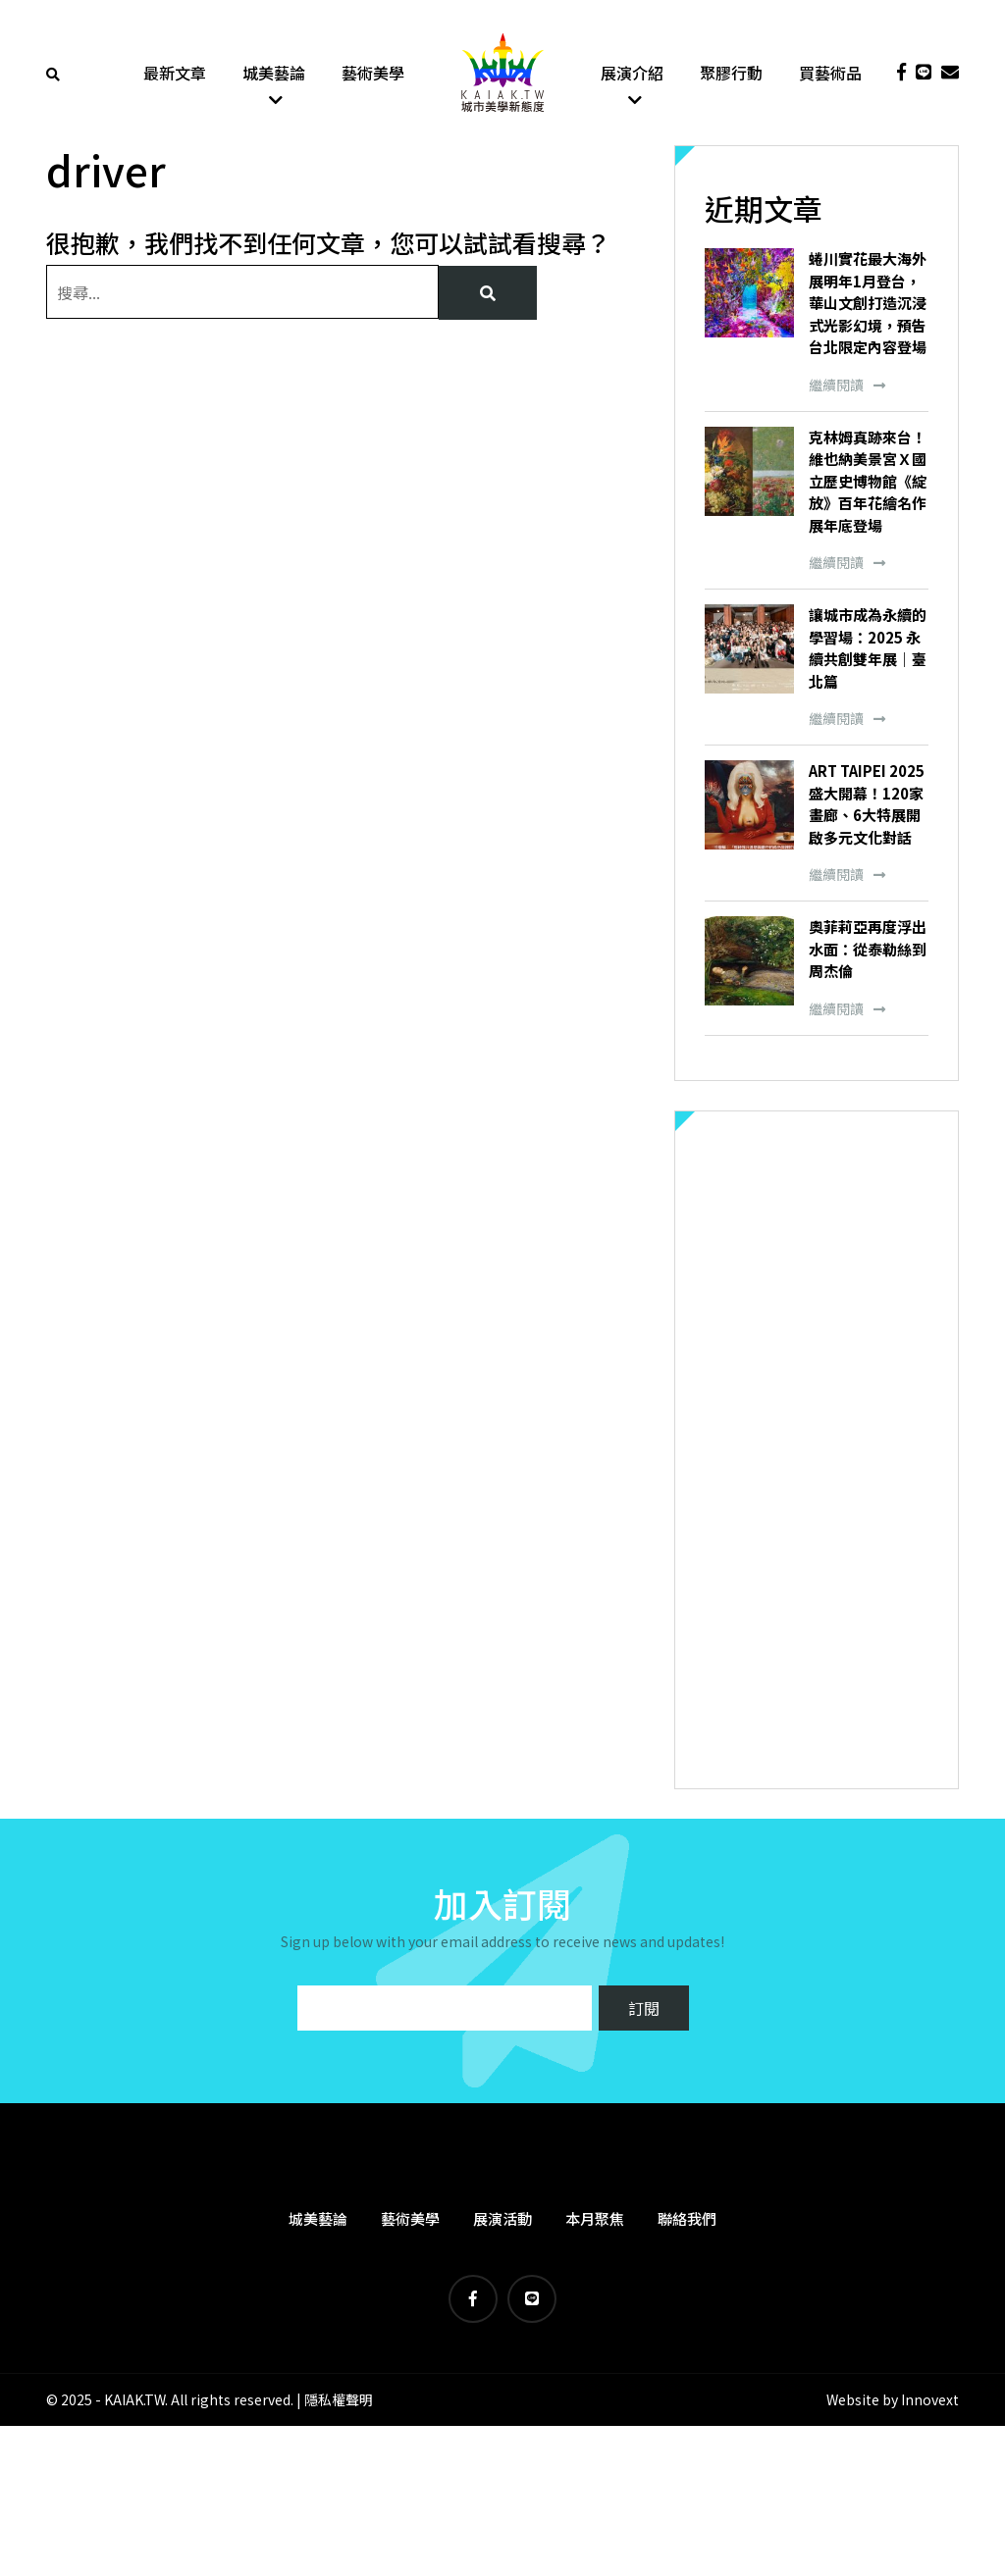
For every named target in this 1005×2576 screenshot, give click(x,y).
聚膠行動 (731, 73)
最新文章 (174, 73)
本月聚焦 (594, 2220)
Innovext (930, 2402)
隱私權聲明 (338, 2402)
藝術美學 (373, 73)
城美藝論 (273, 73)
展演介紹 (632, 73)
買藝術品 (830, 73)
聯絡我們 (687, 2220)
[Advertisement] (816, 1452)
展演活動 (502, 2220)
